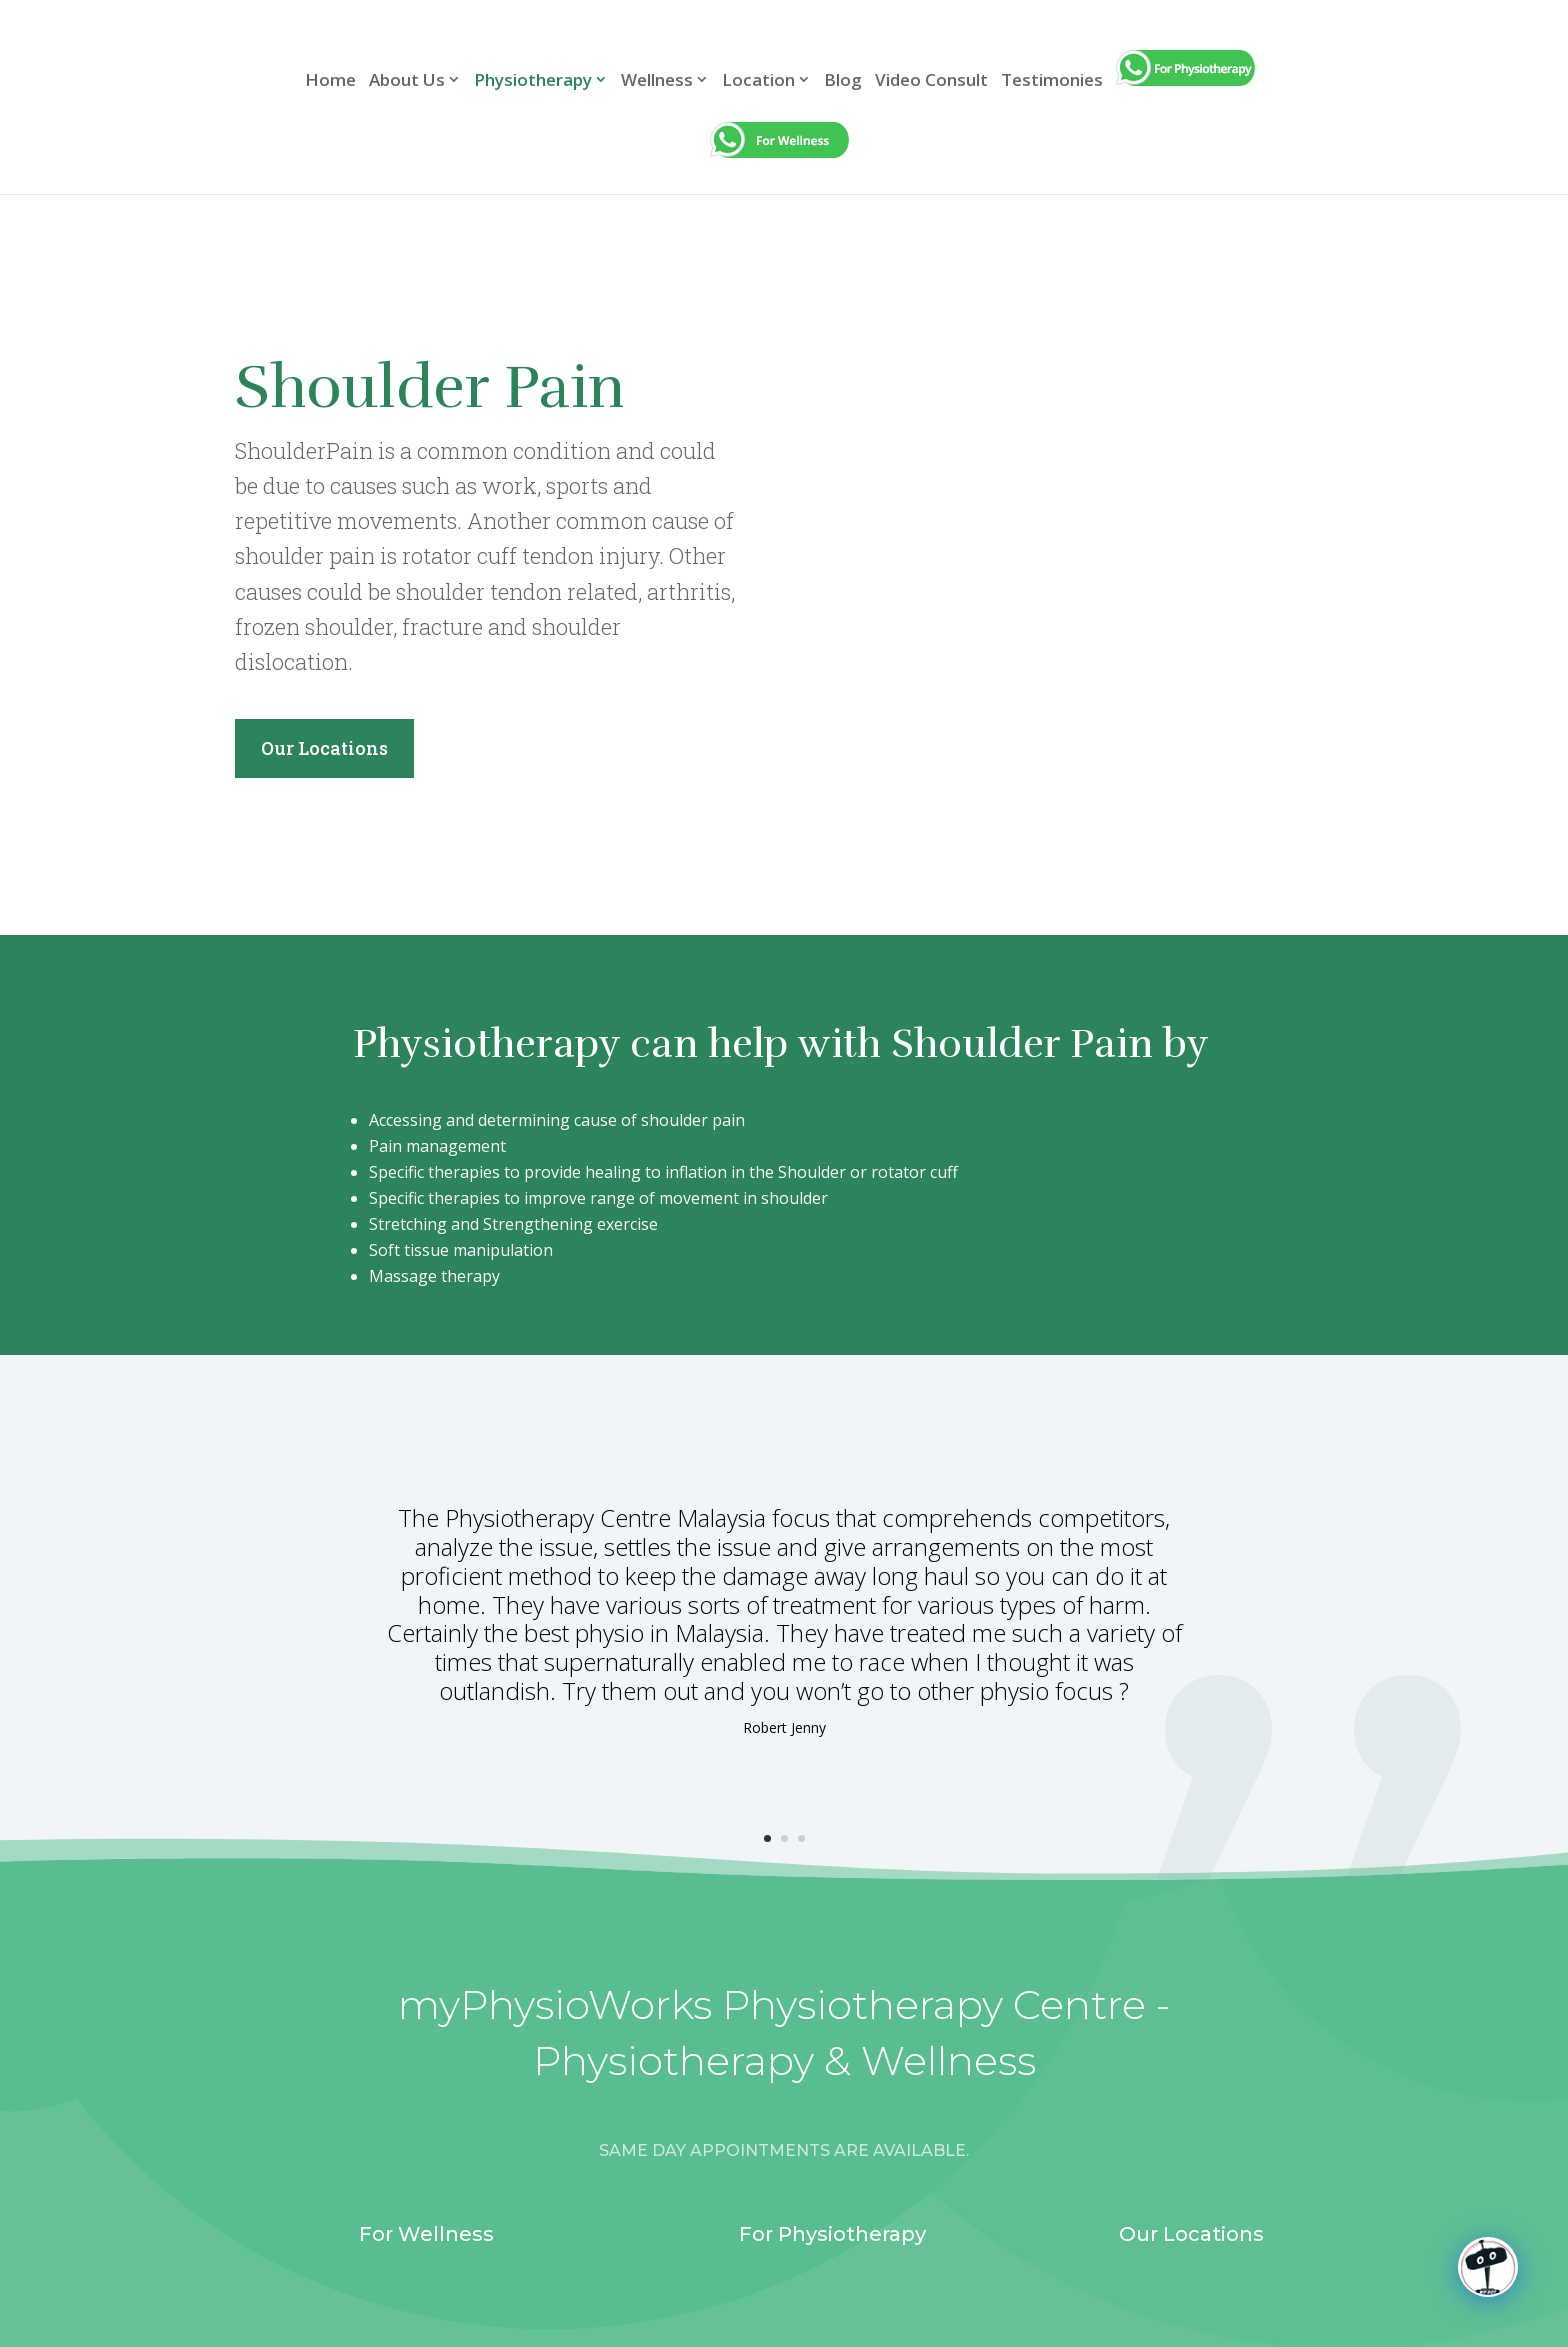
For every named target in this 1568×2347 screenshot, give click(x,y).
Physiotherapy (533, 81)
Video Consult (931, 81)
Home (330, 81)
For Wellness (426, 2234)
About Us (407, 81)
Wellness (657, 81)
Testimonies (1052, 81)
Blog (843, 81)
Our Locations (324, 748)
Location (758, 81)
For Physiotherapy (832, 2234)
